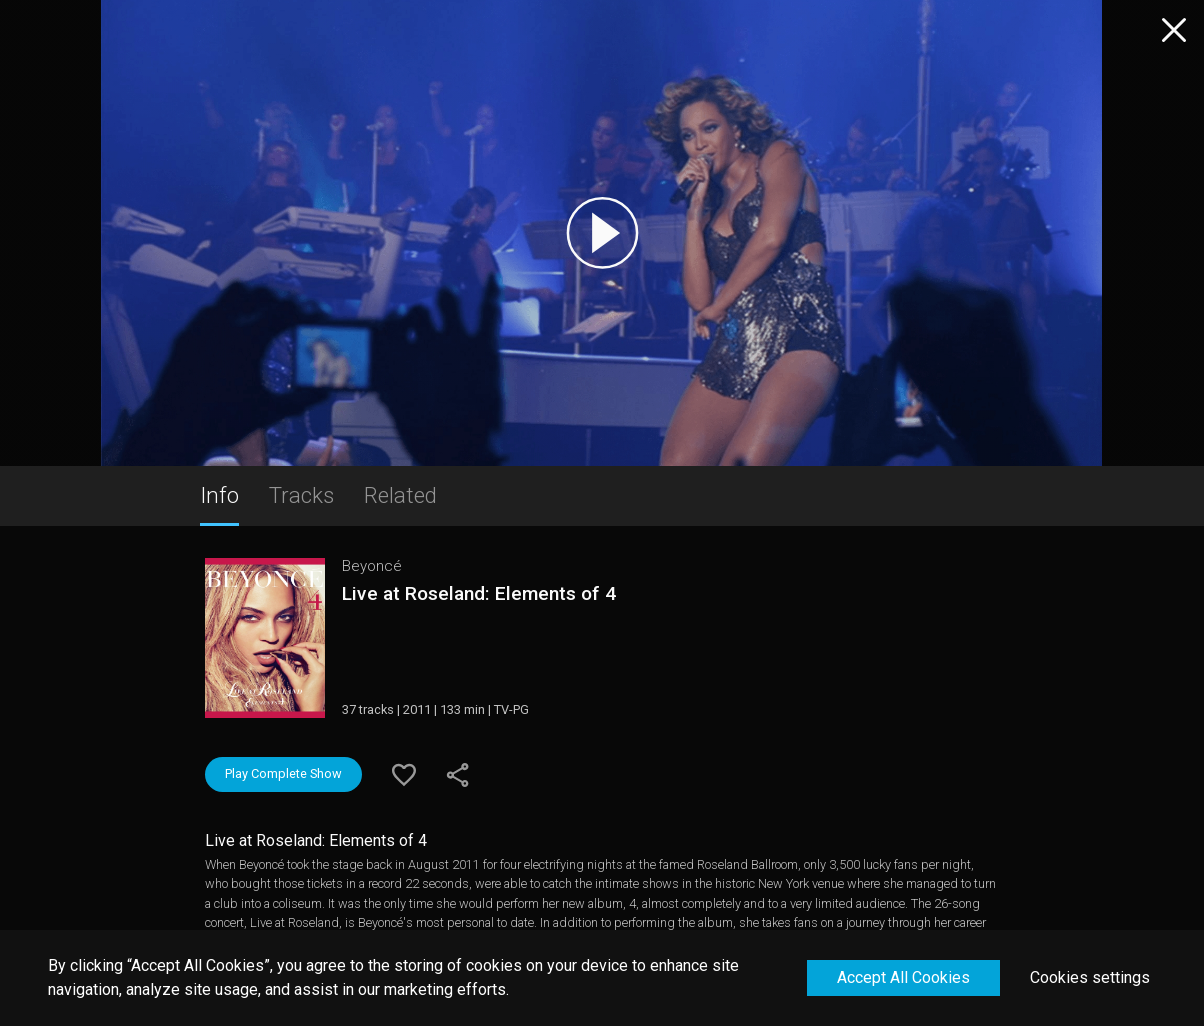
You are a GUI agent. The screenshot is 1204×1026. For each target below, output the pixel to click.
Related (400, 495)
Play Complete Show (283, 773)
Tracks (301, 495)
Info (219, 495)
